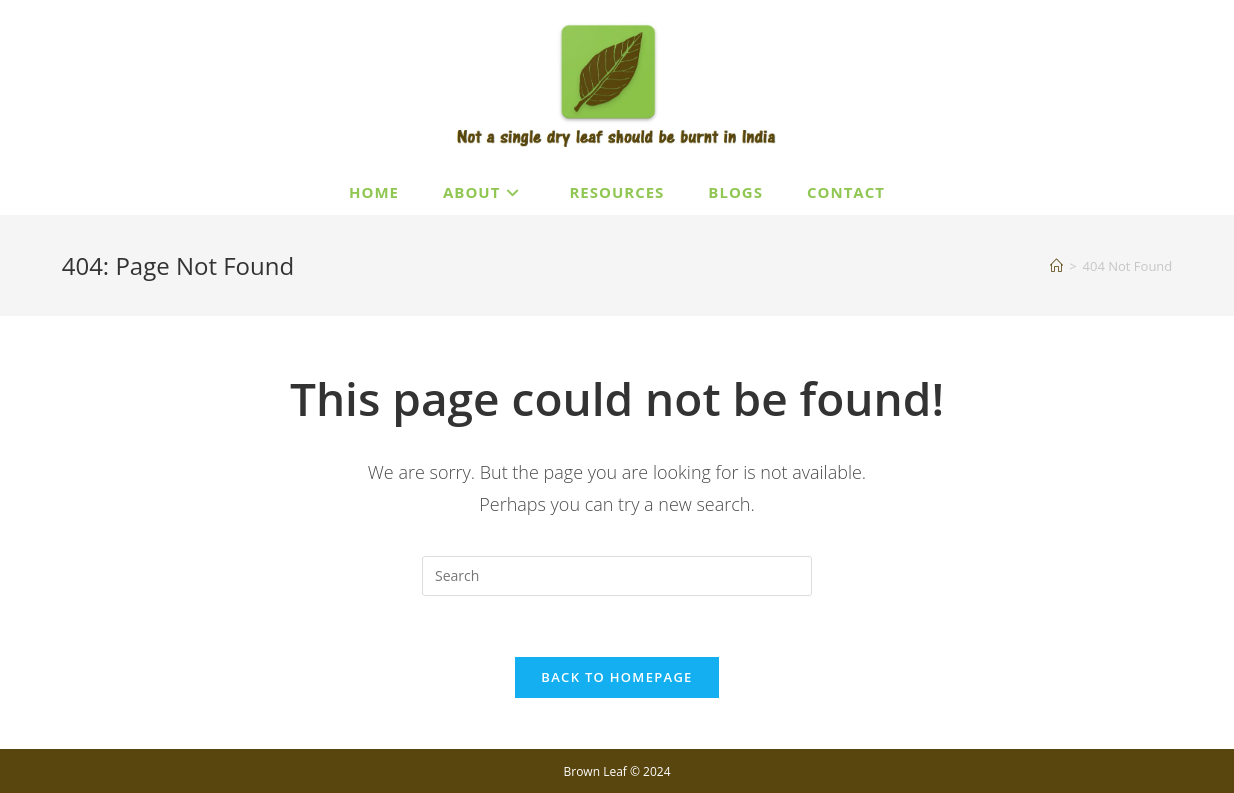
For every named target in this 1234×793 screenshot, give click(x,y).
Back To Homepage (616, 677)
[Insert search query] (617, 576)
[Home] (1056, 266)
